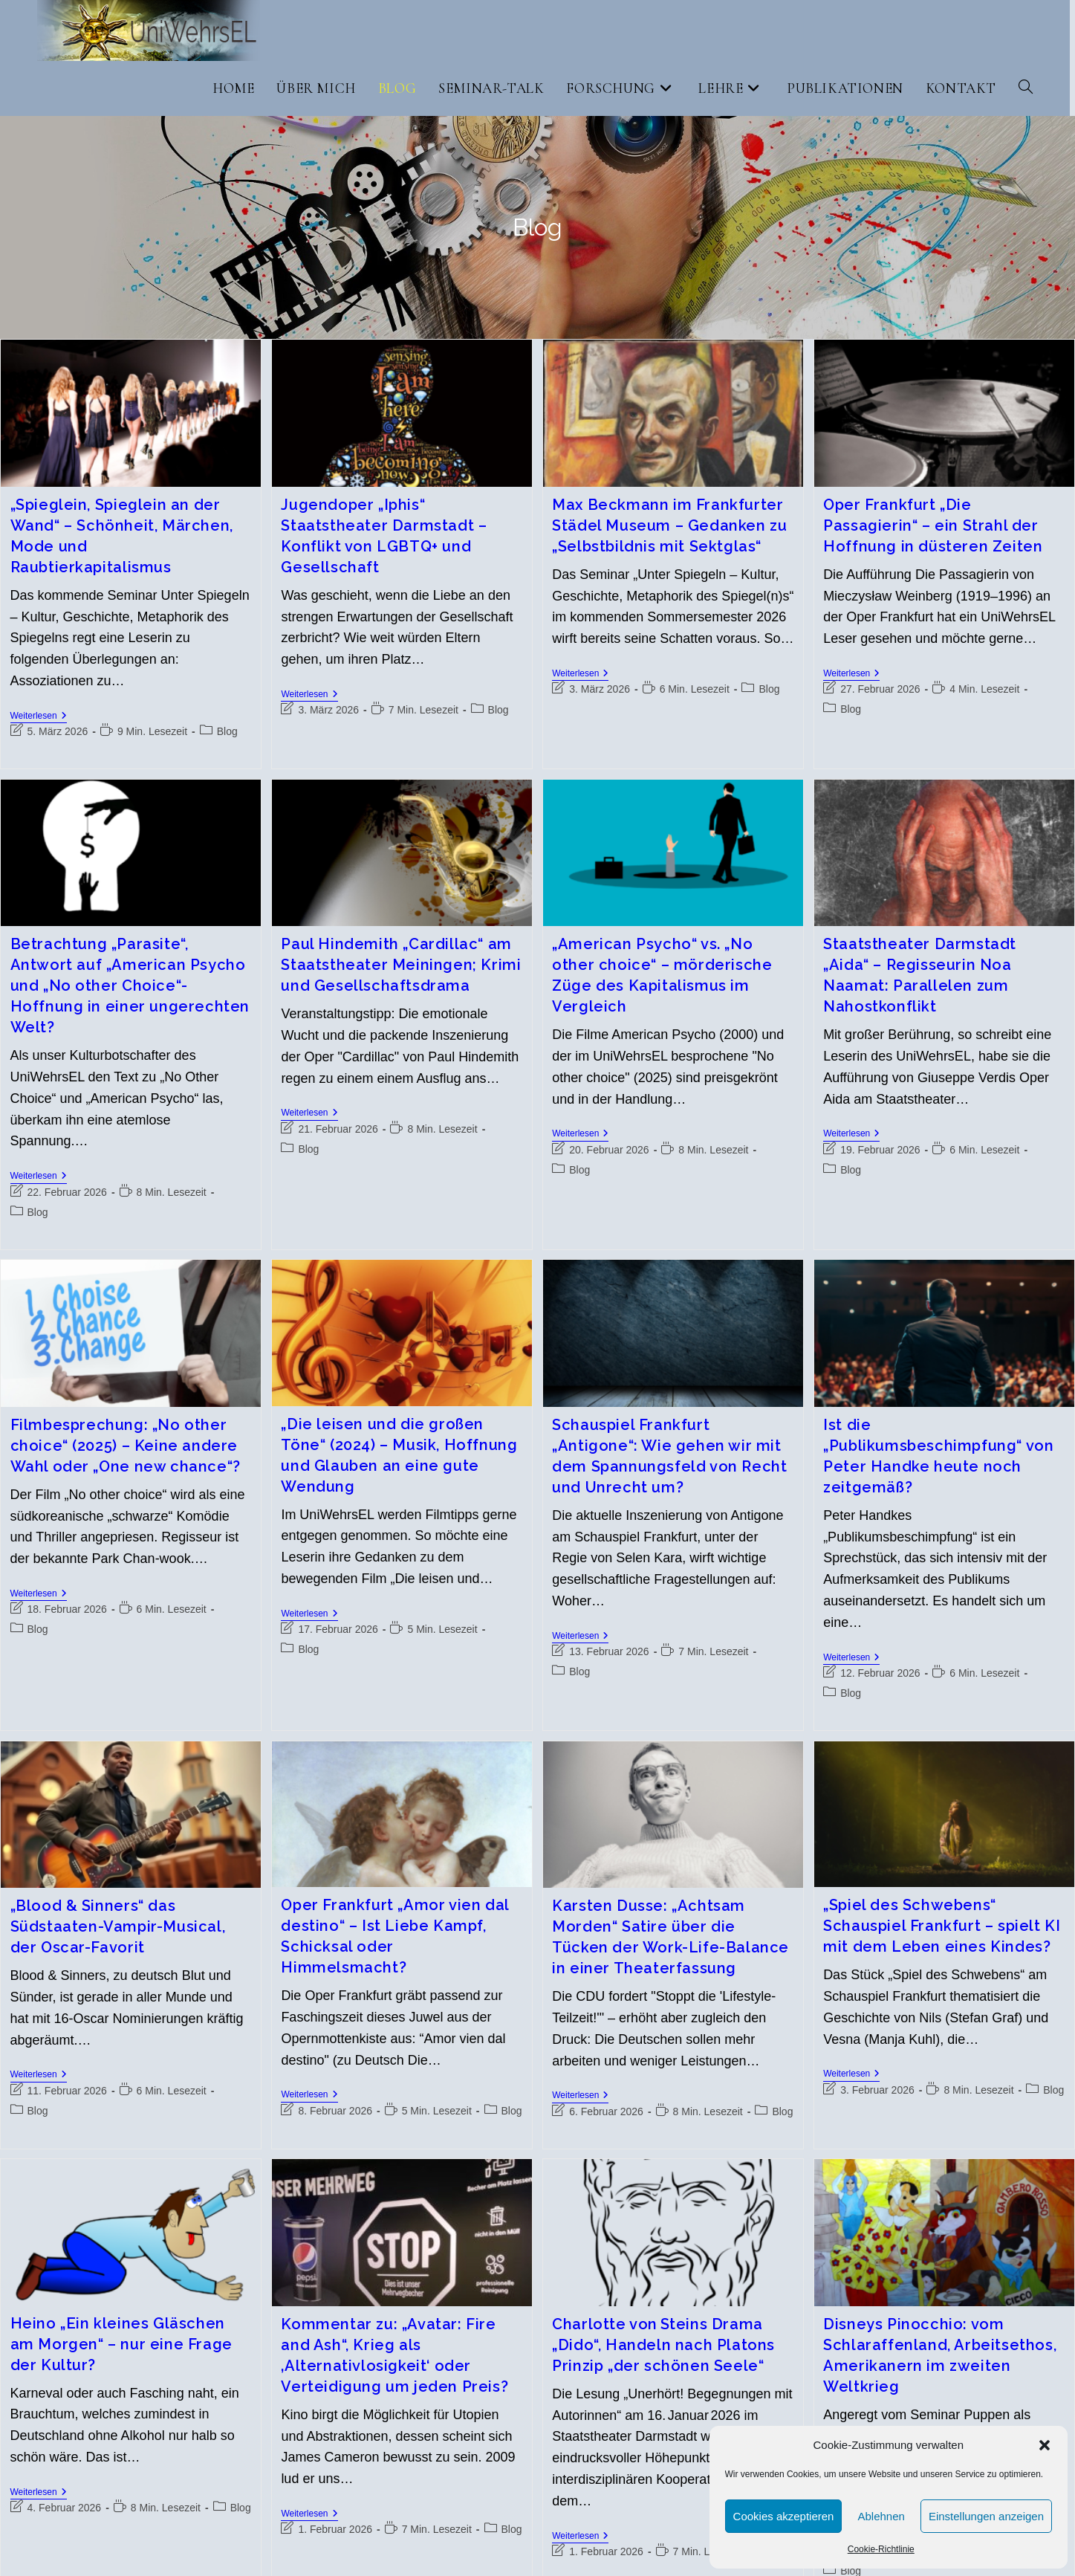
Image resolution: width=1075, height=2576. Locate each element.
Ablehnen (880, 2516)
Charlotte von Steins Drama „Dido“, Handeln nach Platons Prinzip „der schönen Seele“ (663, 2345)
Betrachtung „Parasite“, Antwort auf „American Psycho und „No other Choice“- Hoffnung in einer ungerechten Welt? (130, 985)
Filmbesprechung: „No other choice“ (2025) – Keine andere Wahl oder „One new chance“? (125, 1445)
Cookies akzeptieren (783, 2516)
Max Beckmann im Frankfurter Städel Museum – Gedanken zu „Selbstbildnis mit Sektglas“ (669, 525)
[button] (1044, 2445)
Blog (227, 731)
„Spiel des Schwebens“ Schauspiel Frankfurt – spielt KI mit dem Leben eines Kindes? (941, 1925)
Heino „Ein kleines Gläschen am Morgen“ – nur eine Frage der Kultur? (121, 2344)
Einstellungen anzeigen (986, 2516)
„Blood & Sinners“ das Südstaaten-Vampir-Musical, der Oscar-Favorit (118, 1926)
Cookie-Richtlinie (881, 2549)
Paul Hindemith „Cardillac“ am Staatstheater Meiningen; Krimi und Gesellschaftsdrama (401, 964)
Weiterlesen (38, 717)
